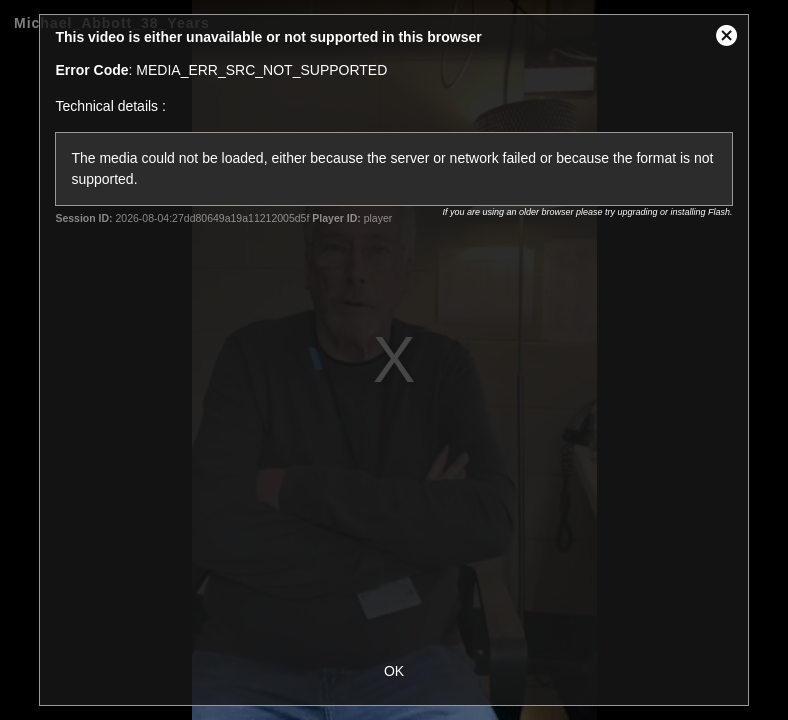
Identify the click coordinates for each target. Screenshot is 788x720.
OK (394, 671)
